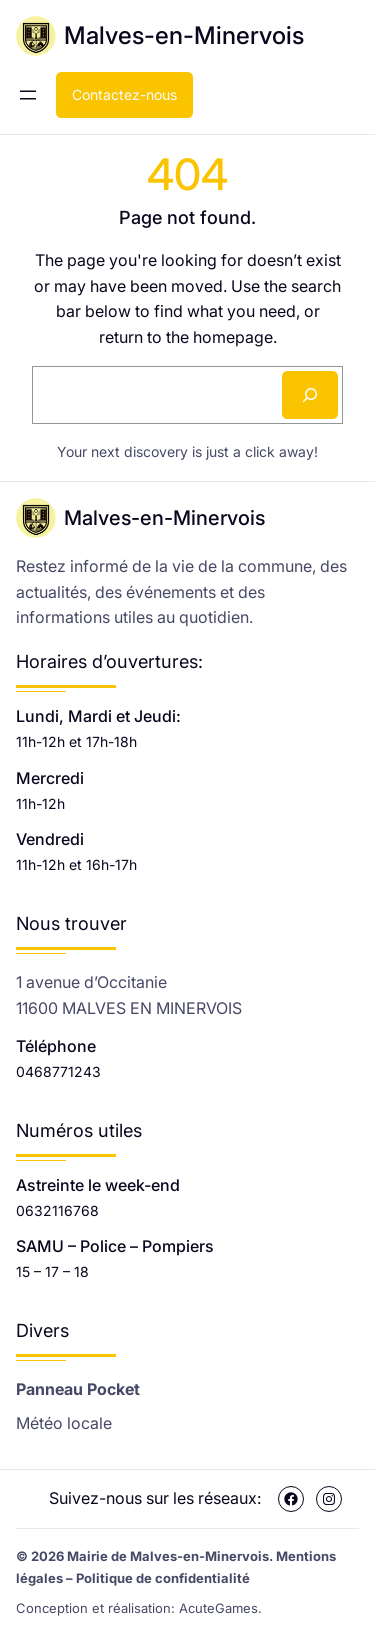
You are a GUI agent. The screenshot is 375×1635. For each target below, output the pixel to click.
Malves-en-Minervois (184, 35)
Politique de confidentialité (163, 1578)
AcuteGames (218, 1608)
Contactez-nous (124, 94)
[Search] (310, 395)
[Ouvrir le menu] (28, 95)
